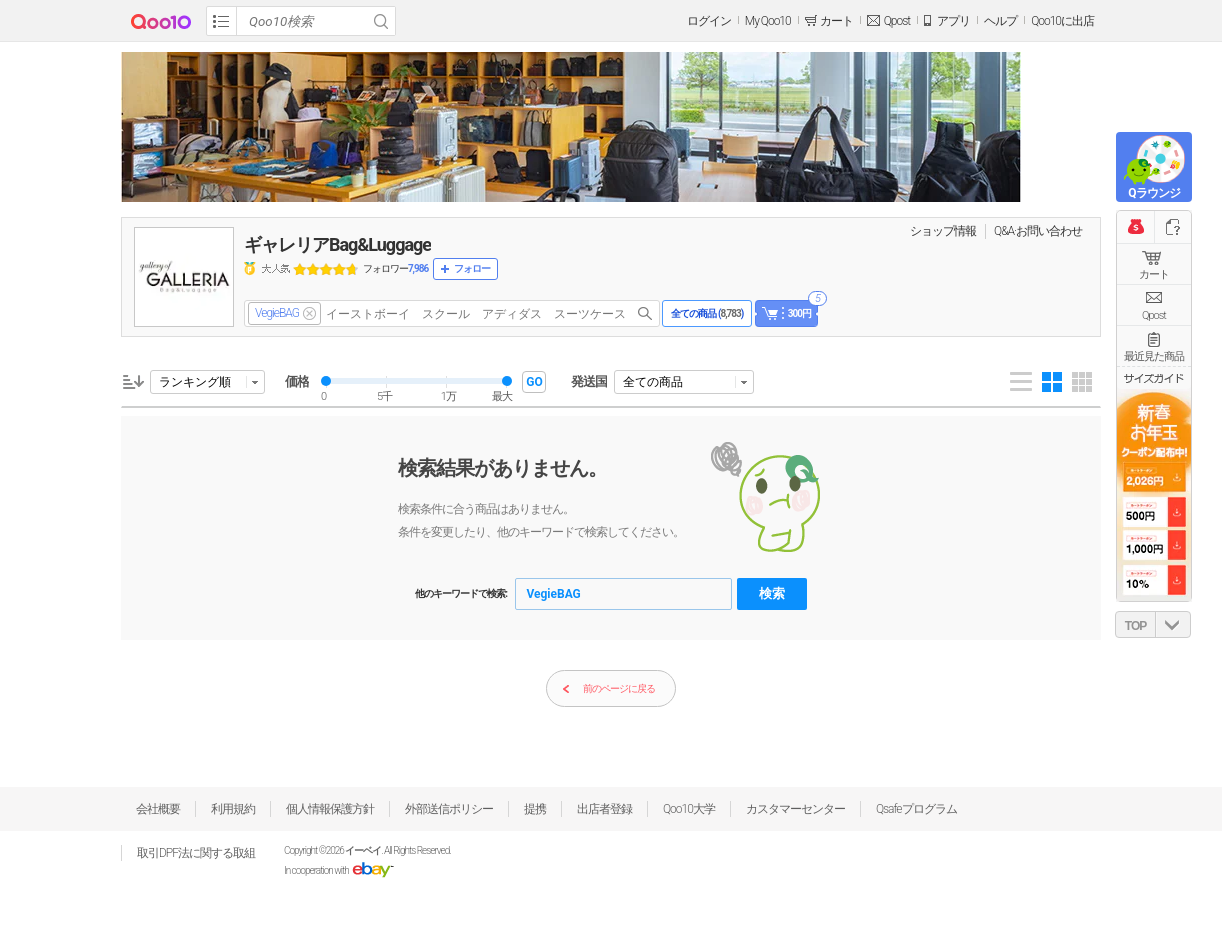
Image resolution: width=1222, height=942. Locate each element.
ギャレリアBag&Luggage (337, 244)
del (309, 313)
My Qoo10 (768, 21)
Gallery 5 (1082, 382)
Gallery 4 (1052, 382)
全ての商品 (653, 382)
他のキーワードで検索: (461, 593)
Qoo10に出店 (1062, 21)
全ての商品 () (707, 313)
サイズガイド (1154, 378)
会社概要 (158, 809)
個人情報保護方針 (330, 809)
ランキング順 (195, 382)
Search (381, 21)
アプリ (953, 21)
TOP (1135, 626)
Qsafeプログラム (916, 809)
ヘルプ (1000, 21)
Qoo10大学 (689, 809)
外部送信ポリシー (449, 809)
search (645, 313)
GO (534, 382)
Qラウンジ (1153, 193)
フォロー (472, 268)
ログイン (709, 21)
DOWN (1173, 624)
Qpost (897, 21)
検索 (772, 593)
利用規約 (233, 809)
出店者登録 (604, 809)
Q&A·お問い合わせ (1038, 231)
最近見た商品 (1154, 356)
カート (1154, 274)
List (1021, 382)
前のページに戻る (608, 689)
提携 (535, 809)
